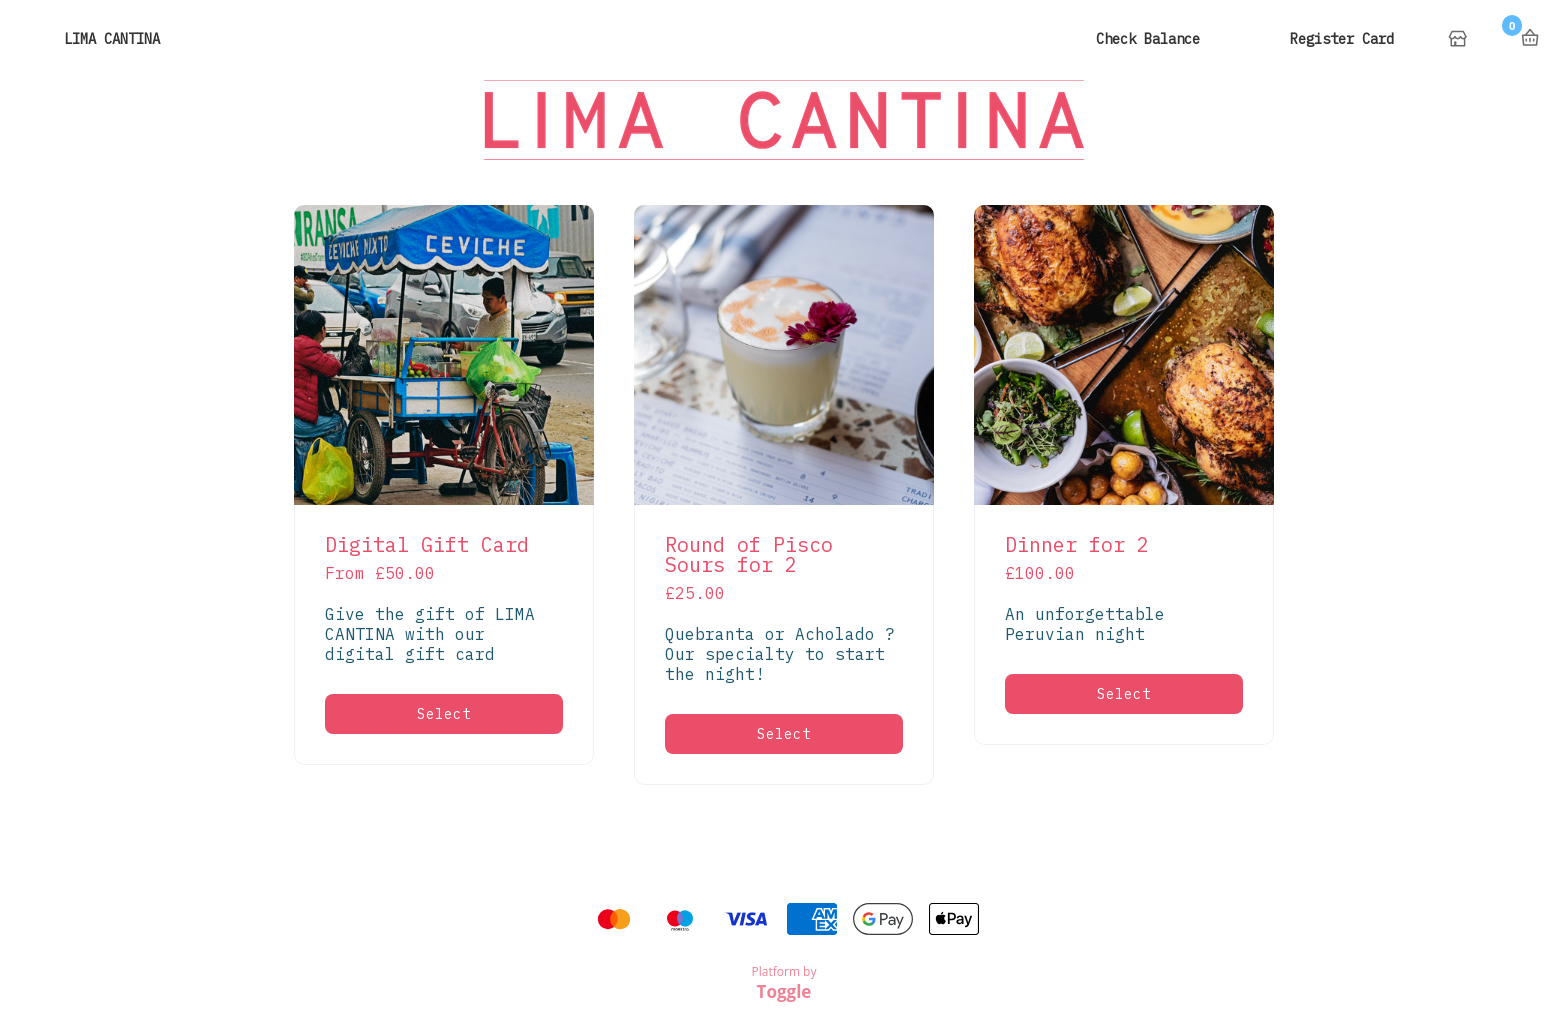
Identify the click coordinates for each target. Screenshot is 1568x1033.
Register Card (1342, 39)
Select (444, 714)
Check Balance (1148, 39)
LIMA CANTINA (112, 39)
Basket (1530, 38)
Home (1460, 40)
